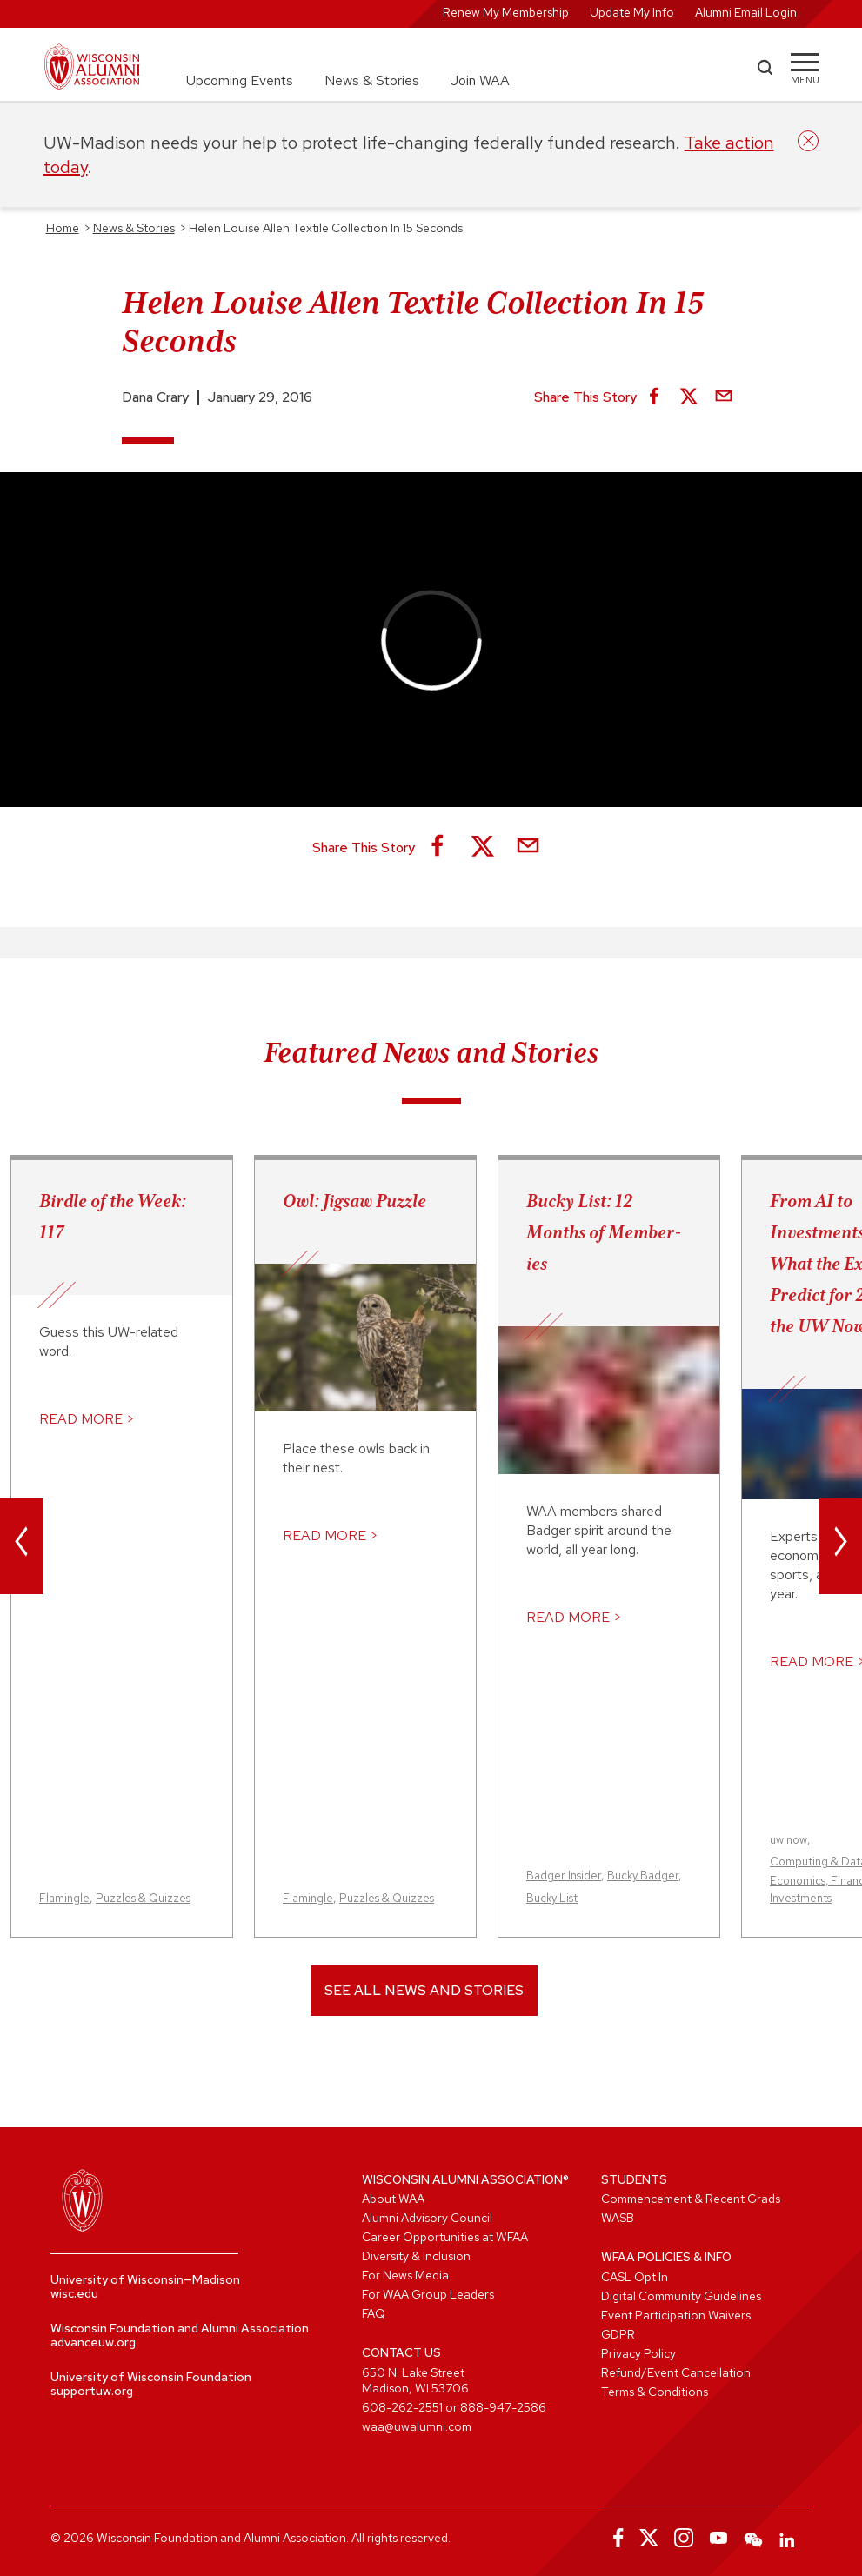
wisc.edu (74, 2293)
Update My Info (632, 12)
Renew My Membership (506, 12)
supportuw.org (91, 2391)
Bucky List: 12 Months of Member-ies (603, 1232)
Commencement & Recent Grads (690, 2198)
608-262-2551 (402, 2407)
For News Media (405, 2275)
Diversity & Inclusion (416, 2256)
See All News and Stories (424, 1990)
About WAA (393, 2198)
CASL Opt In (634, 2277)
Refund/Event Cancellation (676, 2372)
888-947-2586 (503, 2407)
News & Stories (371, 80)
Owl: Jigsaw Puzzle (354, 1201)
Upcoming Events (239, 80)
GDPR (618, 2334)
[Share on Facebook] (654, 397)
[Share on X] (689, 397)
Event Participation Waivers (676, 2315)
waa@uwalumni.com (416, 2426)
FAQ (373, 2313)
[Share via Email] (723, 397)
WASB (617, 2218)
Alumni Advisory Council (427, 2218)
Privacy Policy (638, 2353)
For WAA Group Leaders (428, 2294)
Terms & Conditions (654, 2391)
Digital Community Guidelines (681, 2296)
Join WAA (480, 80)
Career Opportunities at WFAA (445, 2237)
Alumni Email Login (746, 12)
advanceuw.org (93, 2342)
